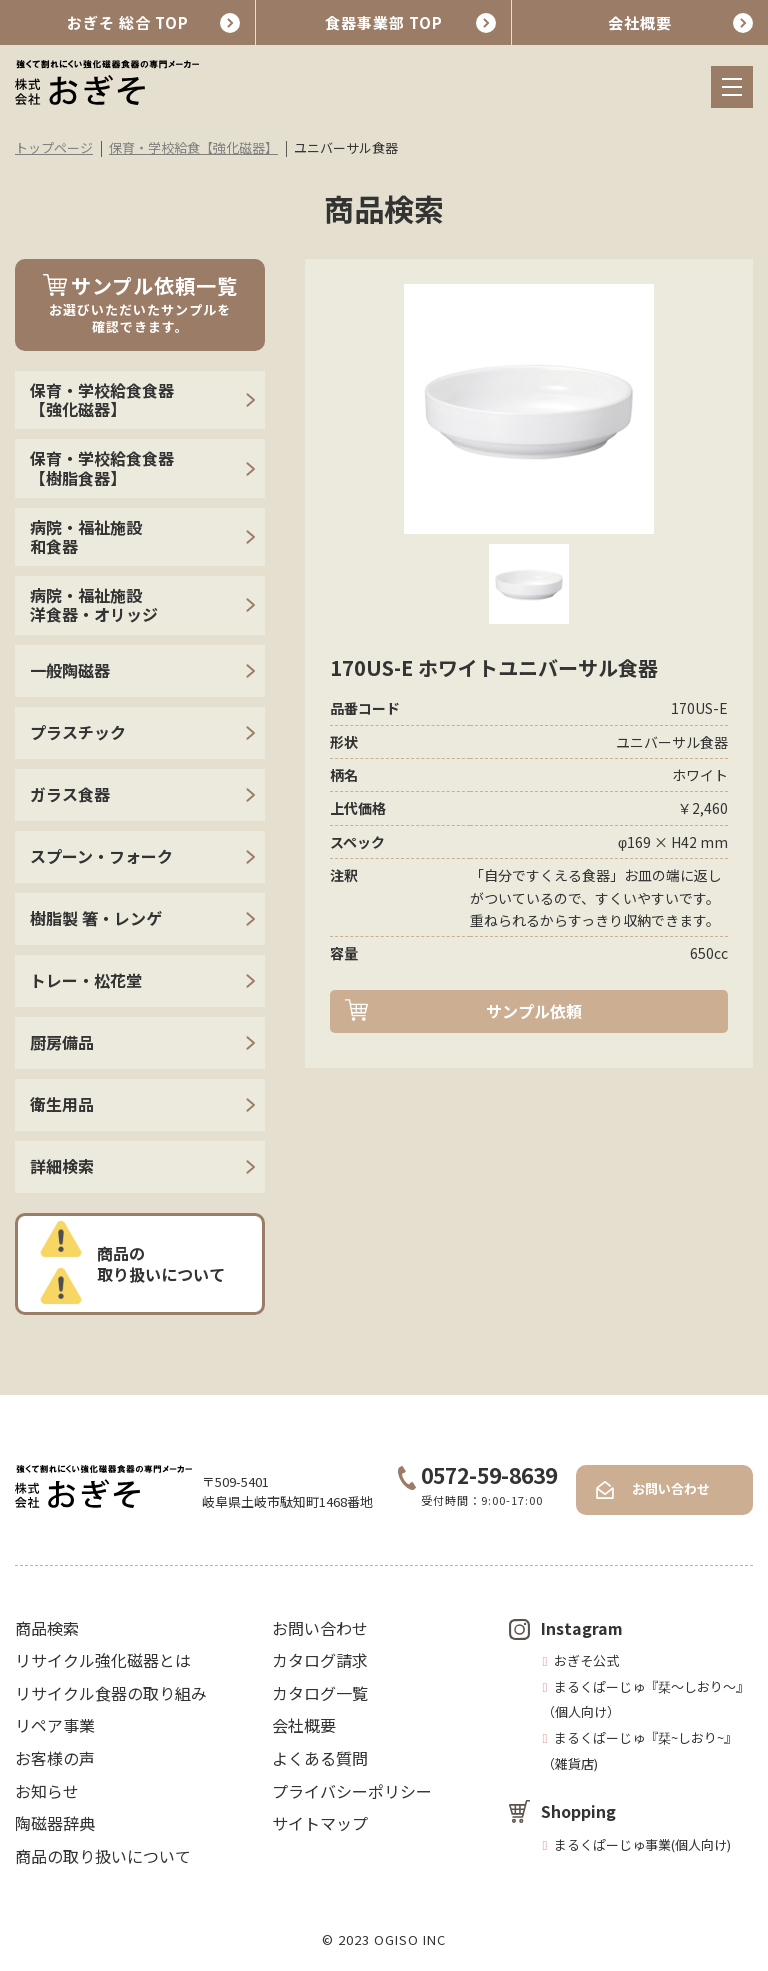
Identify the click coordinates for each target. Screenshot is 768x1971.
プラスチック (78, 732)
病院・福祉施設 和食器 (86, 536)
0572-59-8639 (477, 1475)
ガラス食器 (70, 794)
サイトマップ (320, 1823)
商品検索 (47, 1628)
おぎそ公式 (586, 1660)
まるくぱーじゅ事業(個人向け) (642, 1844)
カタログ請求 (320, 1660)
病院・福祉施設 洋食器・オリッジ (94, 604)
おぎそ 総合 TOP (128, 22)
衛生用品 (62, 1104)
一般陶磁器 (70, 670)
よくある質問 (320, 1758)
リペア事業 (55, 1725)
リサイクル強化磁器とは (103, 1660)
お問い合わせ (671, 1488)
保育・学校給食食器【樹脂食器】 (102, 467)
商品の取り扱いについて (161, 1263)
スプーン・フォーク (101, 856)
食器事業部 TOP (384, 22)
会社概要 (640, 22)
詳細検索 (62, 1166)
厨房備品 (62, 1042)
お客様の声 (55, 1758)
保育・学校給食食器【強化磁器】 (102, 399)
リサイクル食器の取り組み (111, 1693)
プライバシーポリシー (352, 1791)
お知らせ (47, 1791)
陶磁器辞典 (55, 1823)
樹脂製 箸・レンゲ (96, 918)
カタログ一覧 (320, 1693)
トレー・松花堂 (86, 980)
